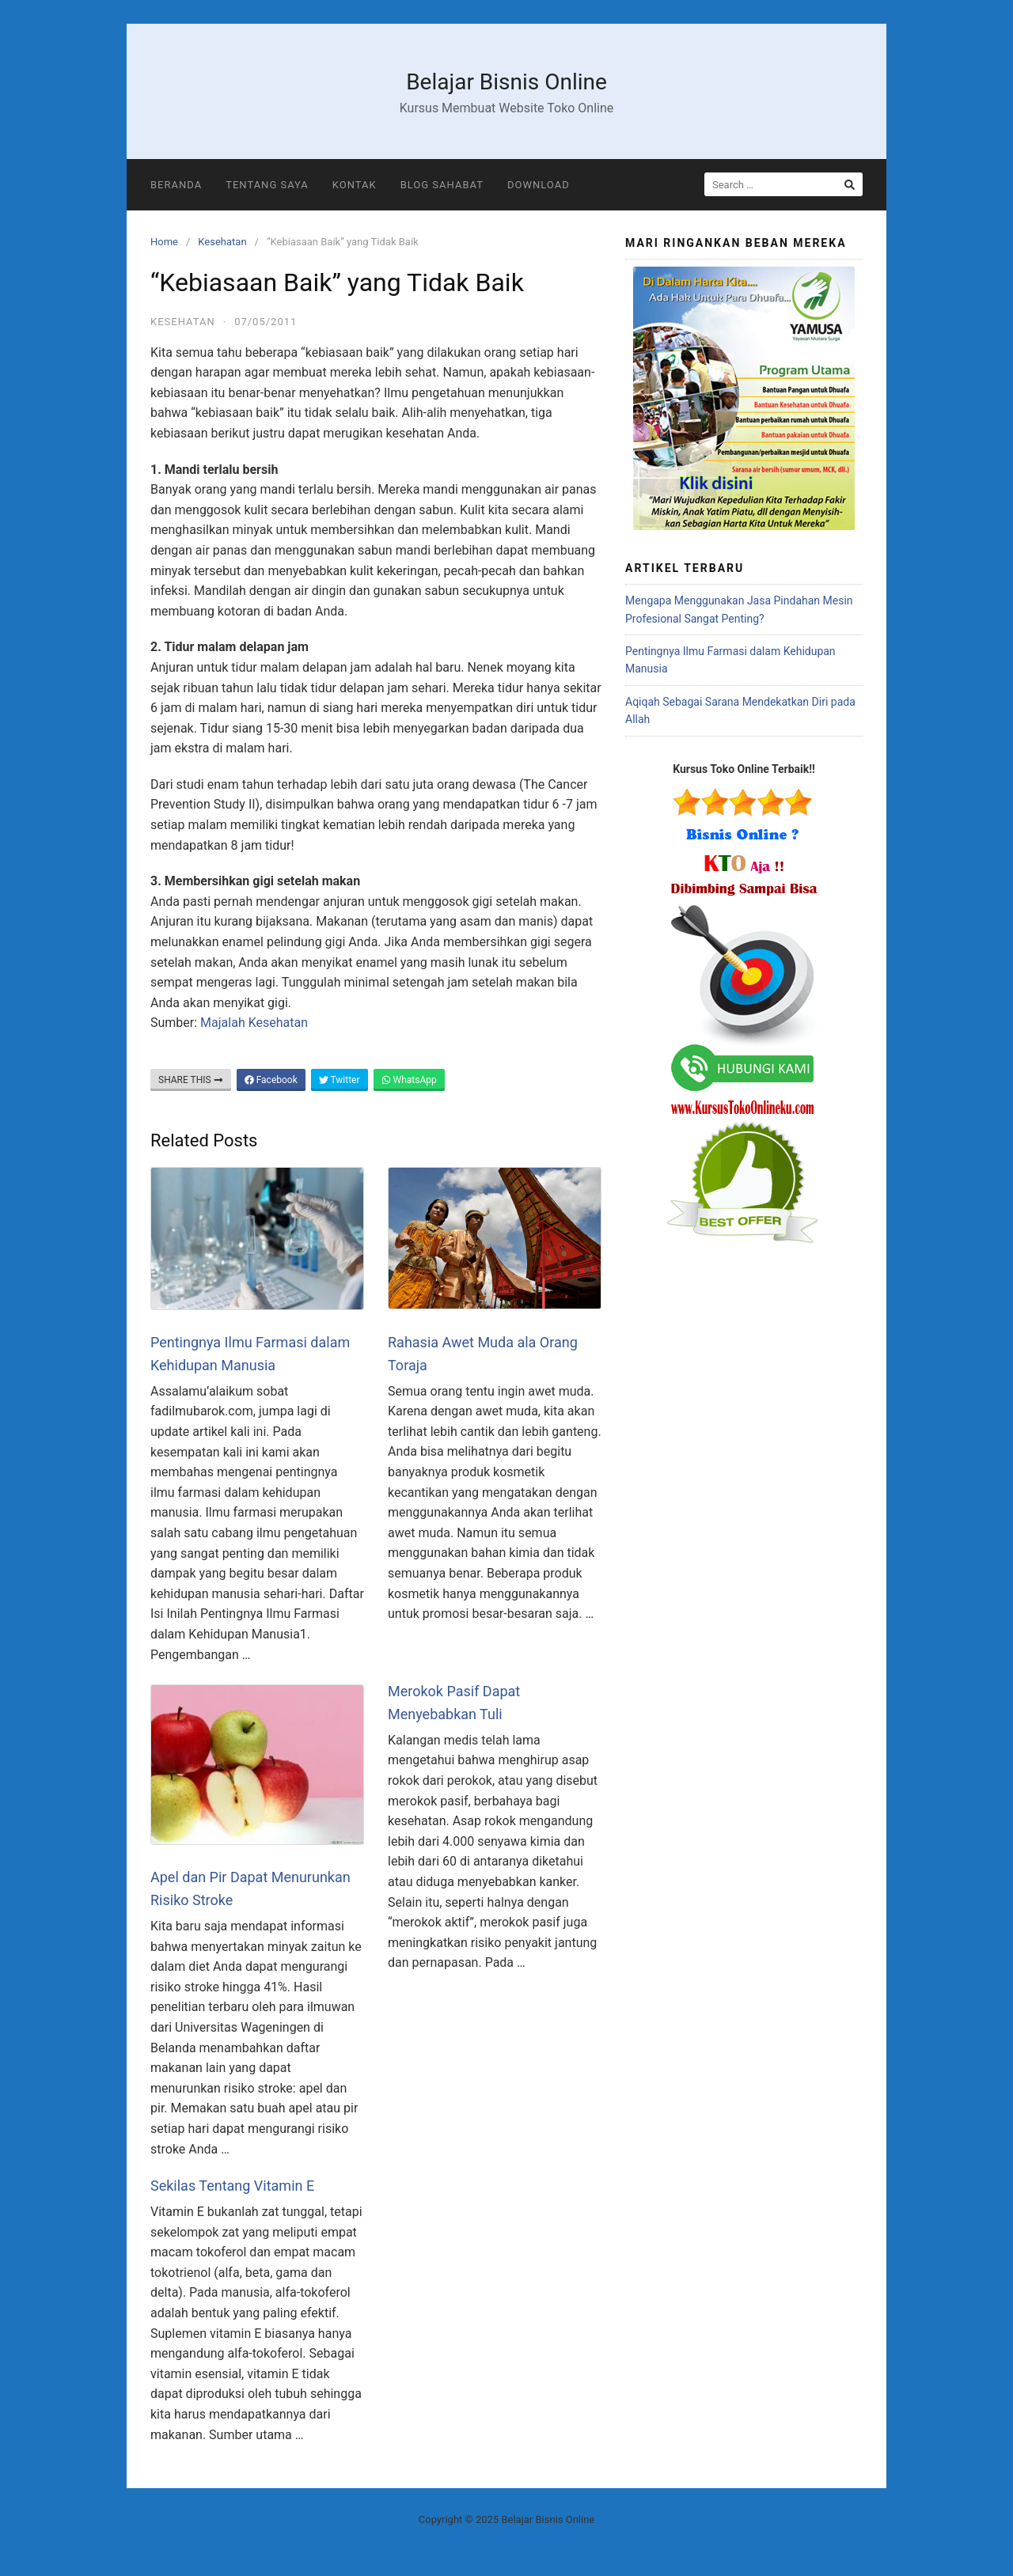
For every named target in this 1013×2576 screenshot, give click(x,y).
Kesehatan (222, 242)
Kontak (354, 185)
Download (538, 185)
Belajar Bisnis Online (506, 82)
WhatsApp (409, 1079)
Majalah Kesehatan (254, 1022)
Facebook (271, 1079)
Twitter (339, 1079)
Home (164, 242)
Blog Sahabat (442, 185)
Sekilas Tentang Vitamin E (232, 2185)
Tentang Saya (267, 185)
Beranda (176, 185)
